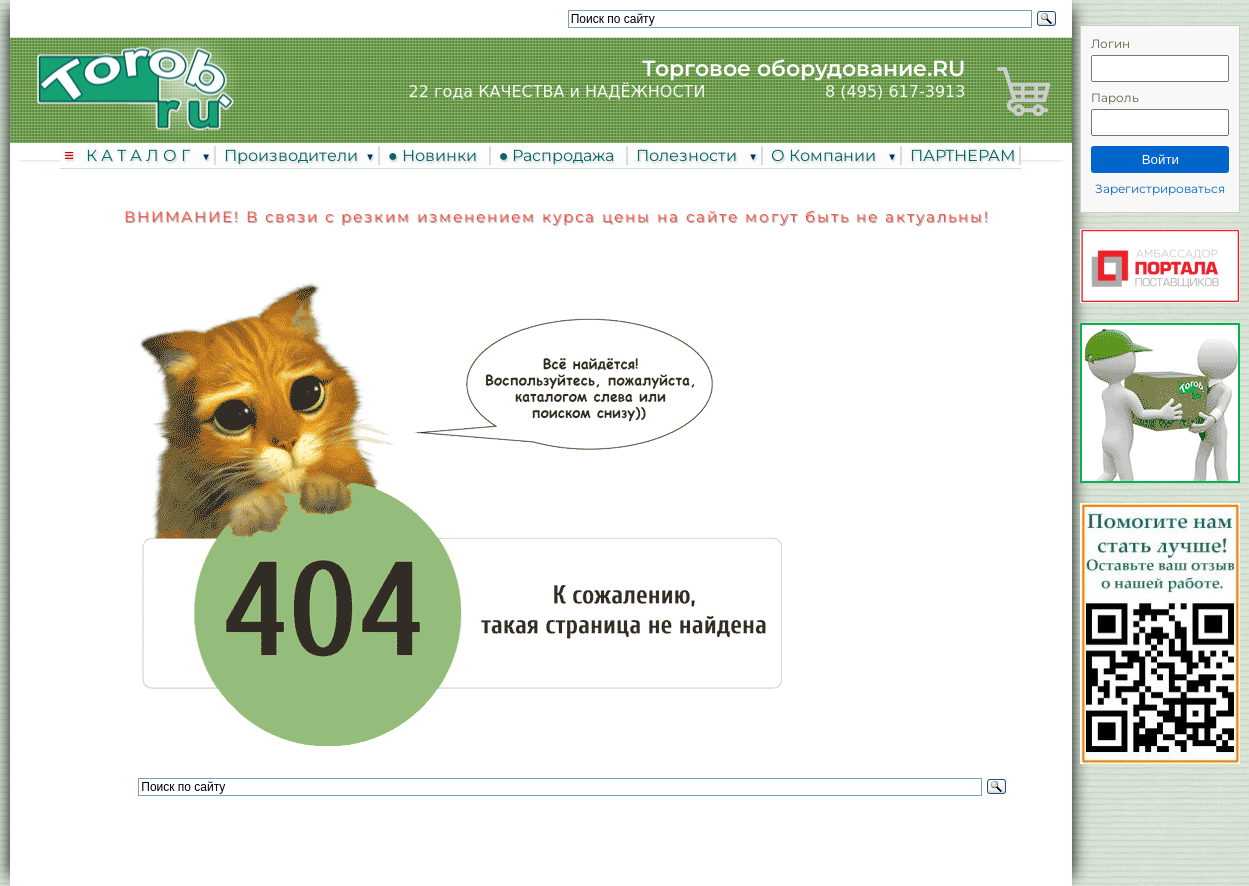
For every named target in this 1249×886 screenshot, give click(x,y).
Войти (1160, 159)
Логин (1110, 43)
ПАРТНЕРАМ (962, 155)
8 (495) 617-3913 (895, 91)
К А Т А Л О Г (140, 155)
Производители (291, 155)
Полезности (688, 155)
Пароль (1115, 97)
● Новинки (436, 155)
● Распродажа (561, 155)
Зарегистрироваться (1160, 188)
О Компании (825, 155)
